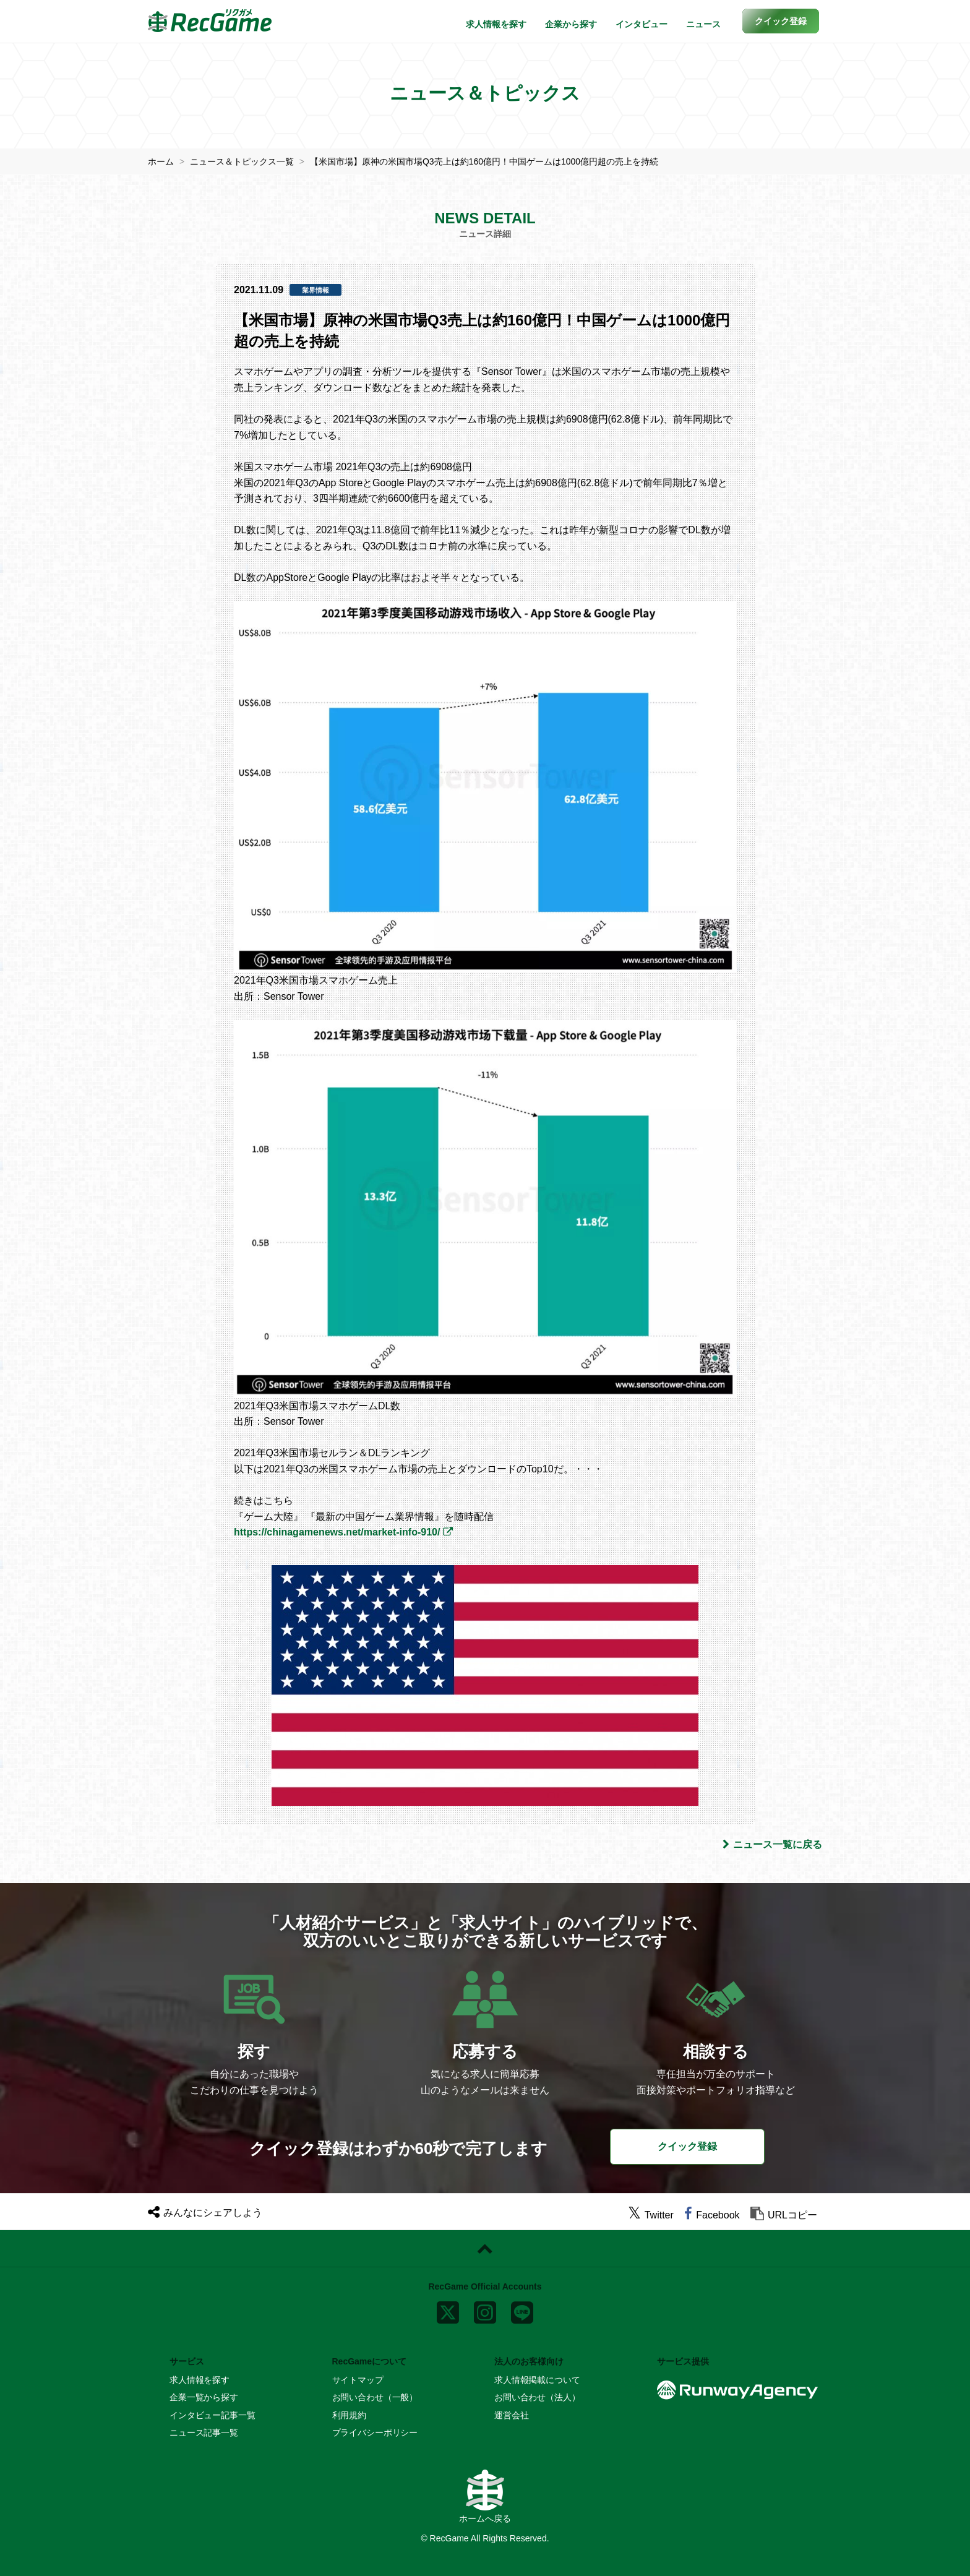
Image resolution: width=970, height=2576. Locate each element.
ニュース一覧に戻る (772, 1844)
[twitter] (651, 2215)
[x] (448, 2309)
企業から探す (571, 24)
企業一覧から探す (204, 2397)
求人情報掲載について (537, 2380)
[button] (780, 21)
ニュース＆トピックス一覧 (242, 161)
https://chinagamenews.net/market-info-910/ (337, 1532)
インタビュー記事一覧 (212, 2415)
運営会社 (511, 2415)
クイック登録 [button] (687, 2146)
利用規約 (349, 2415)
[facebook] (711, 2215)
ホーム (161, 161)
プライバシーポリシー (375, 2432)
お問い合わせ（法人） (537, 2397)
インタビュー (641, 24)
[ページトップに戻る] (485, 2248)
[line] (522, 2309)
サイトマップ (358, 2380)
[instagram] (485, 2309)
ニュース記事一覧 (204, 2432)
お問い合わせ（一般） (375, 2397)
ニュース (703, 24)
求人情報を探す (496, 24)
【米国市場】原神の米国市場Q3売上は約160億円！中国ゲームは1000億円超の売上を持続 (484, 161)
